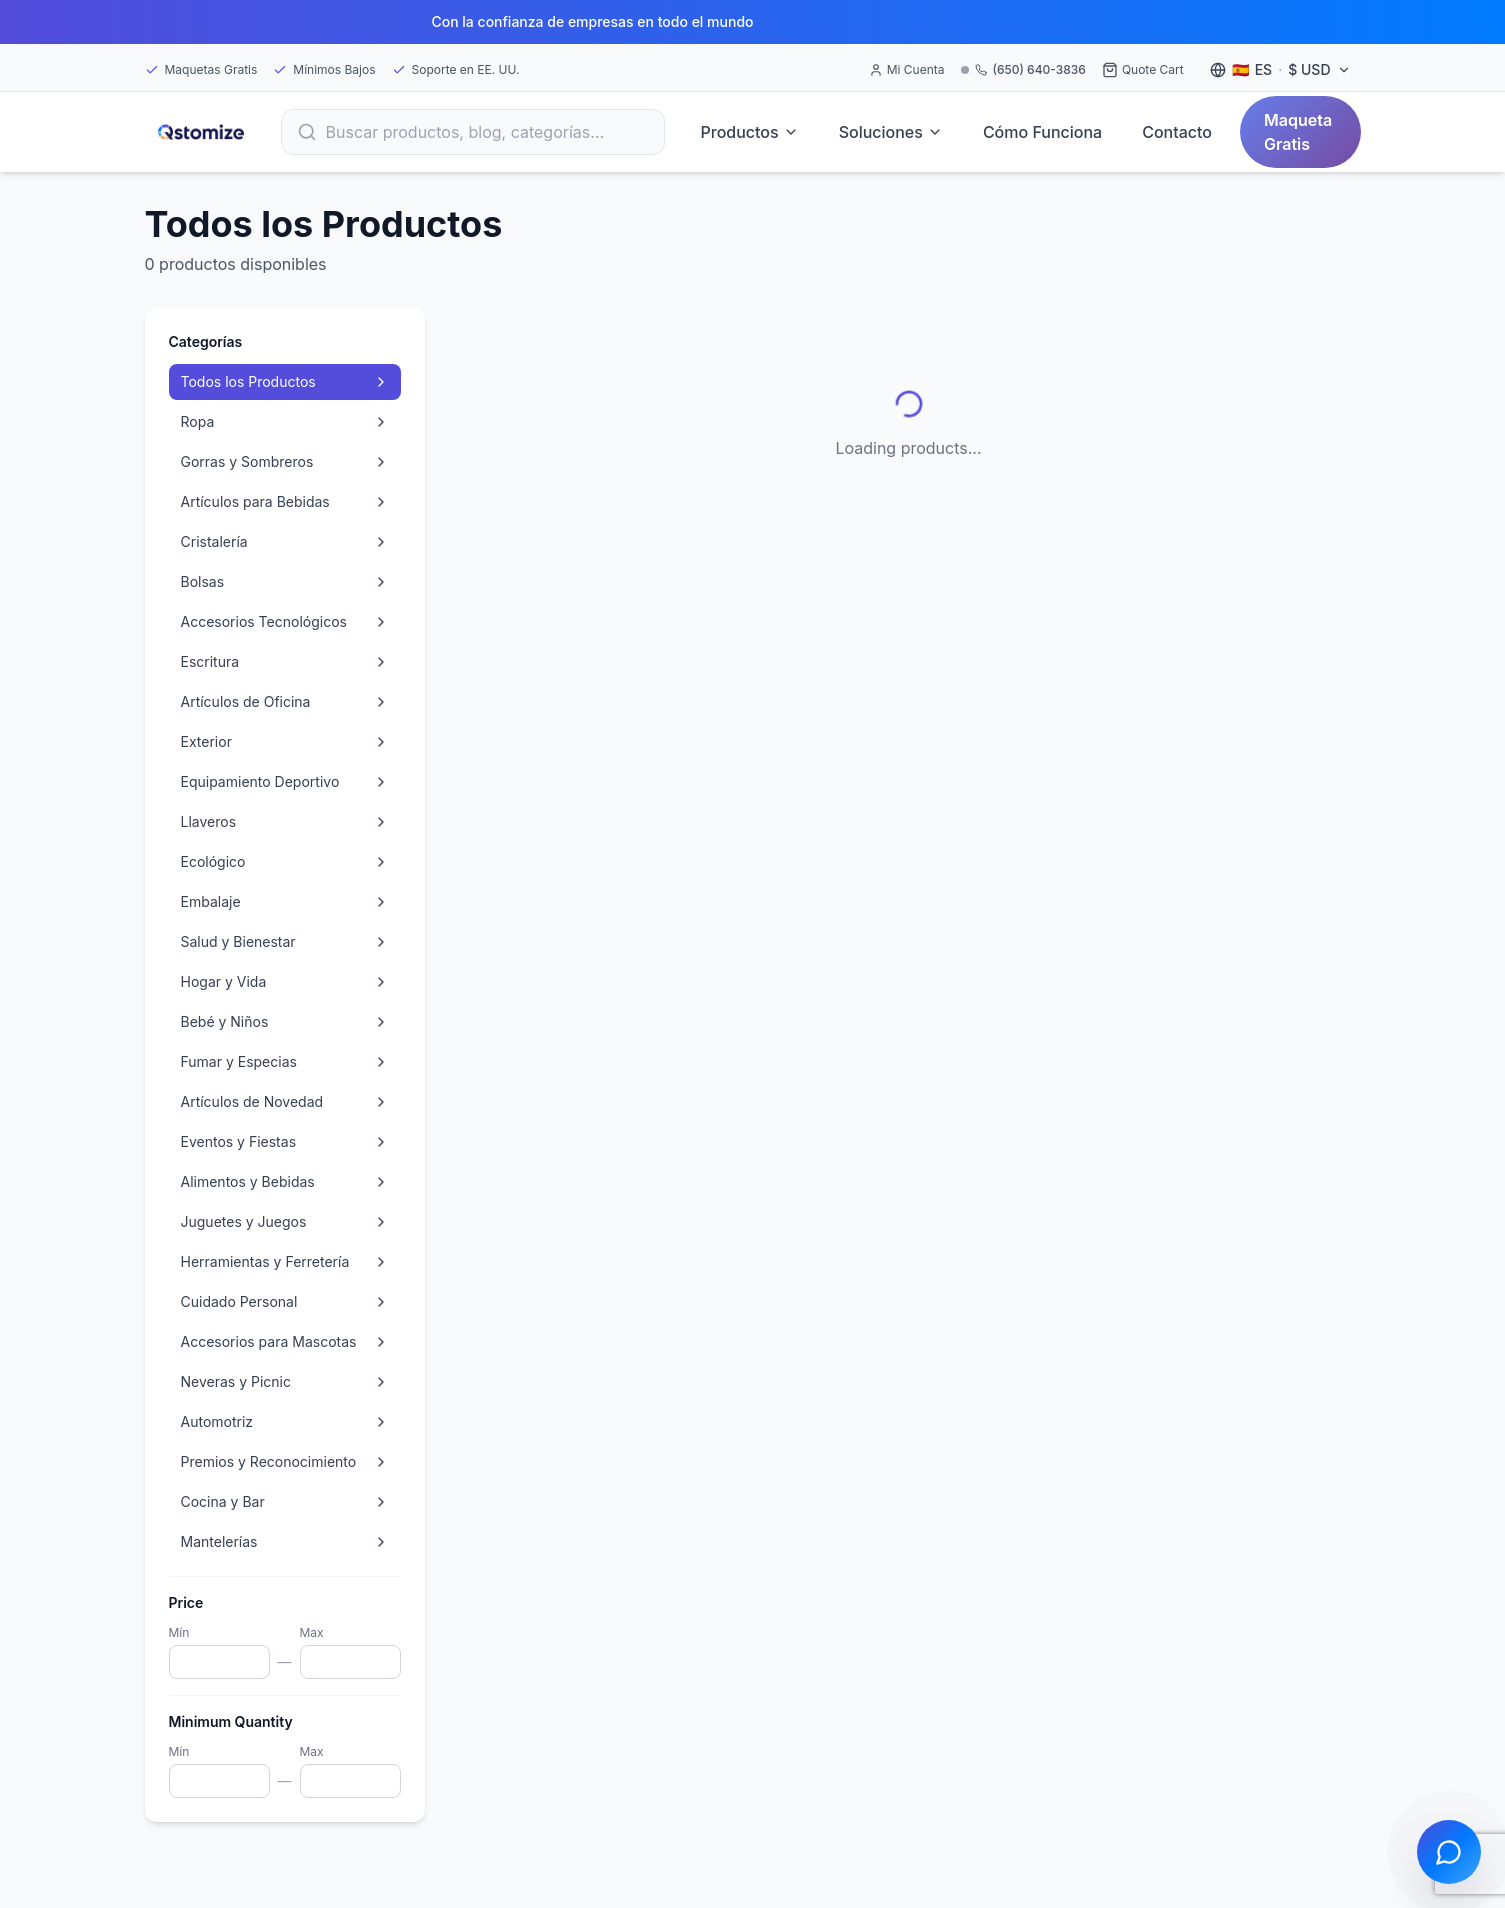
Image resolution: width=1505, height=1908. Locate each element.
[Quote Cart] (1143, 70)
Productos (750, 132)
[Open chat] (1449, 1852)
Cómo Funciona (1042, 132)
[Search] (473, 132)
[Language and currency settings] (1280, 70)
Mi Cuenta (907, 69)
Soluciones (891, 132)
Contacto (1177, 132)
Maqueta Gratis (1298, 132)
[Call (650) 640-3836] (1023, 70)
